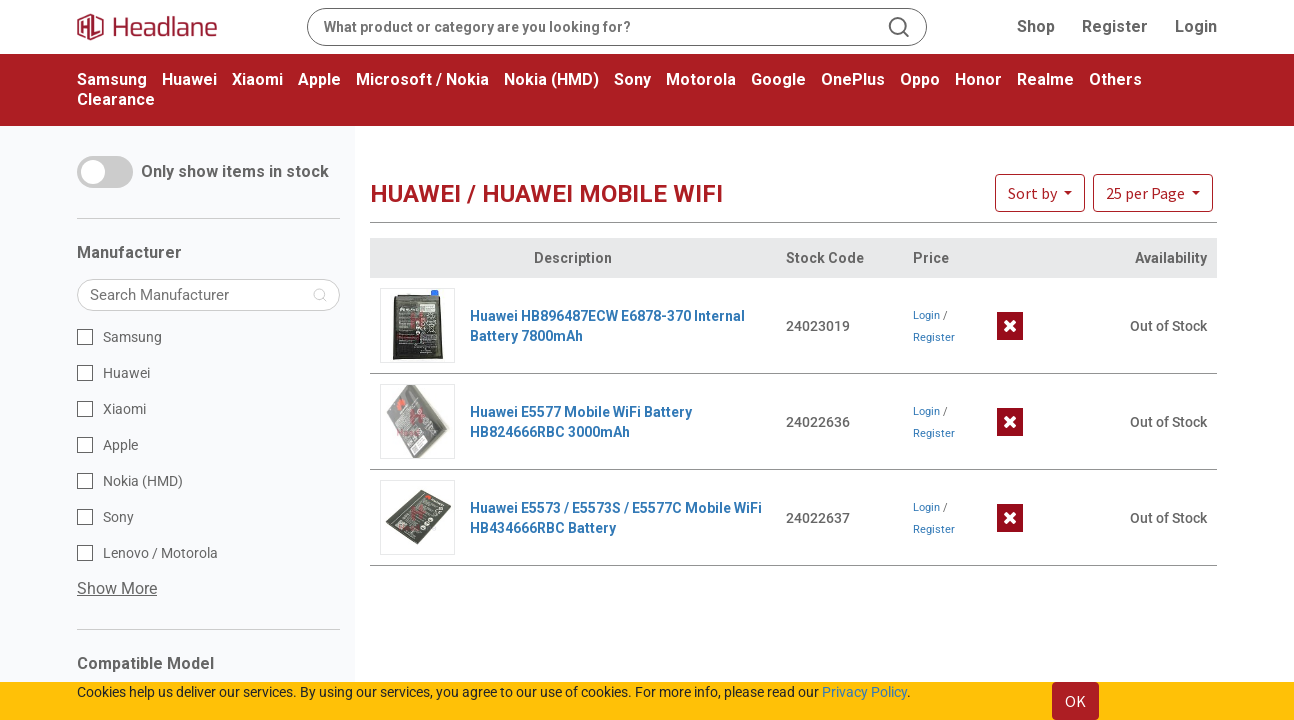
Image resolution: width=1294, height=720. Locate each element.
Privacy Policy (864, 692)
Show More (117, 588)
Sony (632, 79)
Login (1196, 26)
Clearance (116, 99)
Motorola (701, 79)
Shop (1036, 26)
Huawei (189, 79)
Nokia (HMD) (551, 79)
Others (1115, 79)
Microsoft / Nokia (422, 79)
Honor (978, 79)
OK (1075, 701)
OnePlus (853, 79)
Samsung (112, 79)
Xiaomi (257, 79)
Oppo (920, 79)
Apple (319, 79)
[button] (1153, 193)
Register (1115, 26)
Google (778, 79)
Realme (1045, 79)
